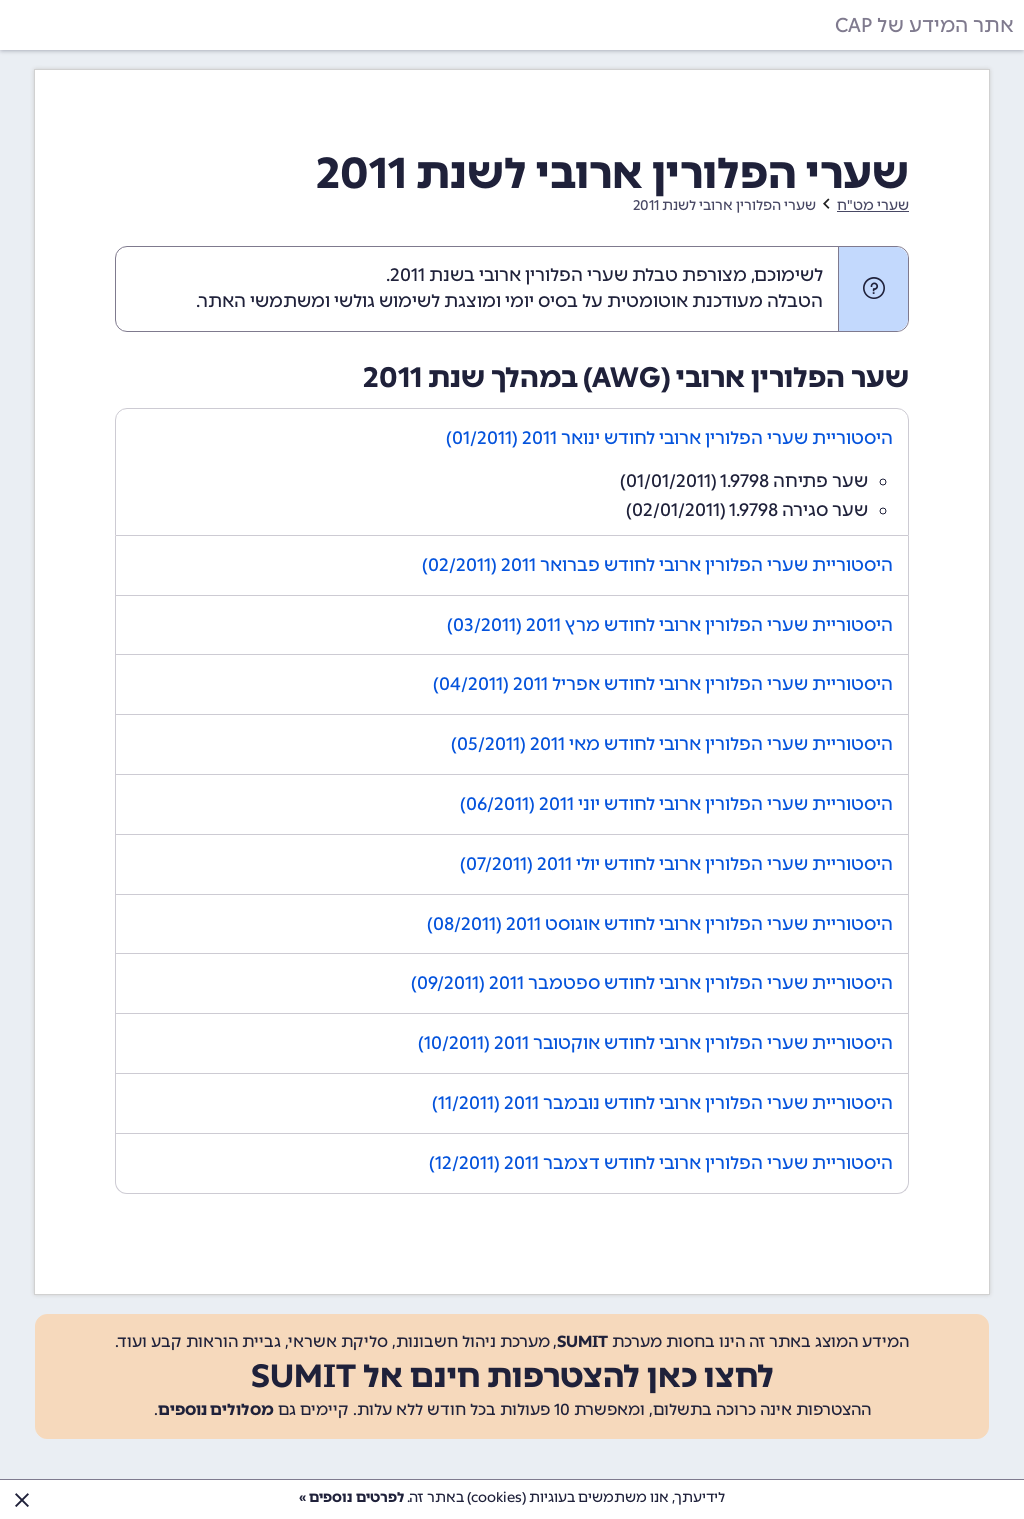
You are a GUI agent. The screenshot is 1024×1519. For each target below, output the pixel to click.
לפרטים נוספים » (351, 1497)
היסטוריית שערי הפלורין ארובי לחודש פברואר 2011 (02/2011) (657, 565)
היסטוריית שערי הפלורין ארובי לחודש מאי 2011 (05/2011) (672, 744)
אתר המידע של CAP (924, 25)
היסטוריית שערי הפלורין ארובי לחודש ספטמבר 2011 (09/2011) (652, 983)
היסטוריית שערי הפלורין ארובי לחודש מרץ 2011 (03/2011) (670, 625)
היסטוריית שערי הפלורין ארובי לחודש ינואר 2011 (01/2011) (669, 438)
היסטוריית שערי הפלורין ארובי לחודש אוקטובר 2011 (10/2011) (655, 1043)
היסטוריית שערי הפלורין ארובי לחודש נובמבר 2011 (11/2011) (662, 1103)
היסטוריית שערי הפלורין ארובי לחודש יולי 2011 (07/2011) (676, 864)
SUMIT (582, 1341)
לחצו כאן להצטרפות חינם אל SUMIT (512, 1376)
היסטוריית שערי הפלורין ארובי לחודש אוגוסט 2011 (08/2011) (660, 924)
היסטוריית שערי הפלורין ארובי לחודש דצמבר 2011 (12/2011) (661, 1163)
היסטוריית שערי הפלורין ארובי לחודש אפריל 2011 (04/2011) (663, 684)
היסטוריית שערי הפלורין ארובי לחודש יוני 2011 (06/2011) (676, 804)
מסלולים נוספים (216, 1409)
